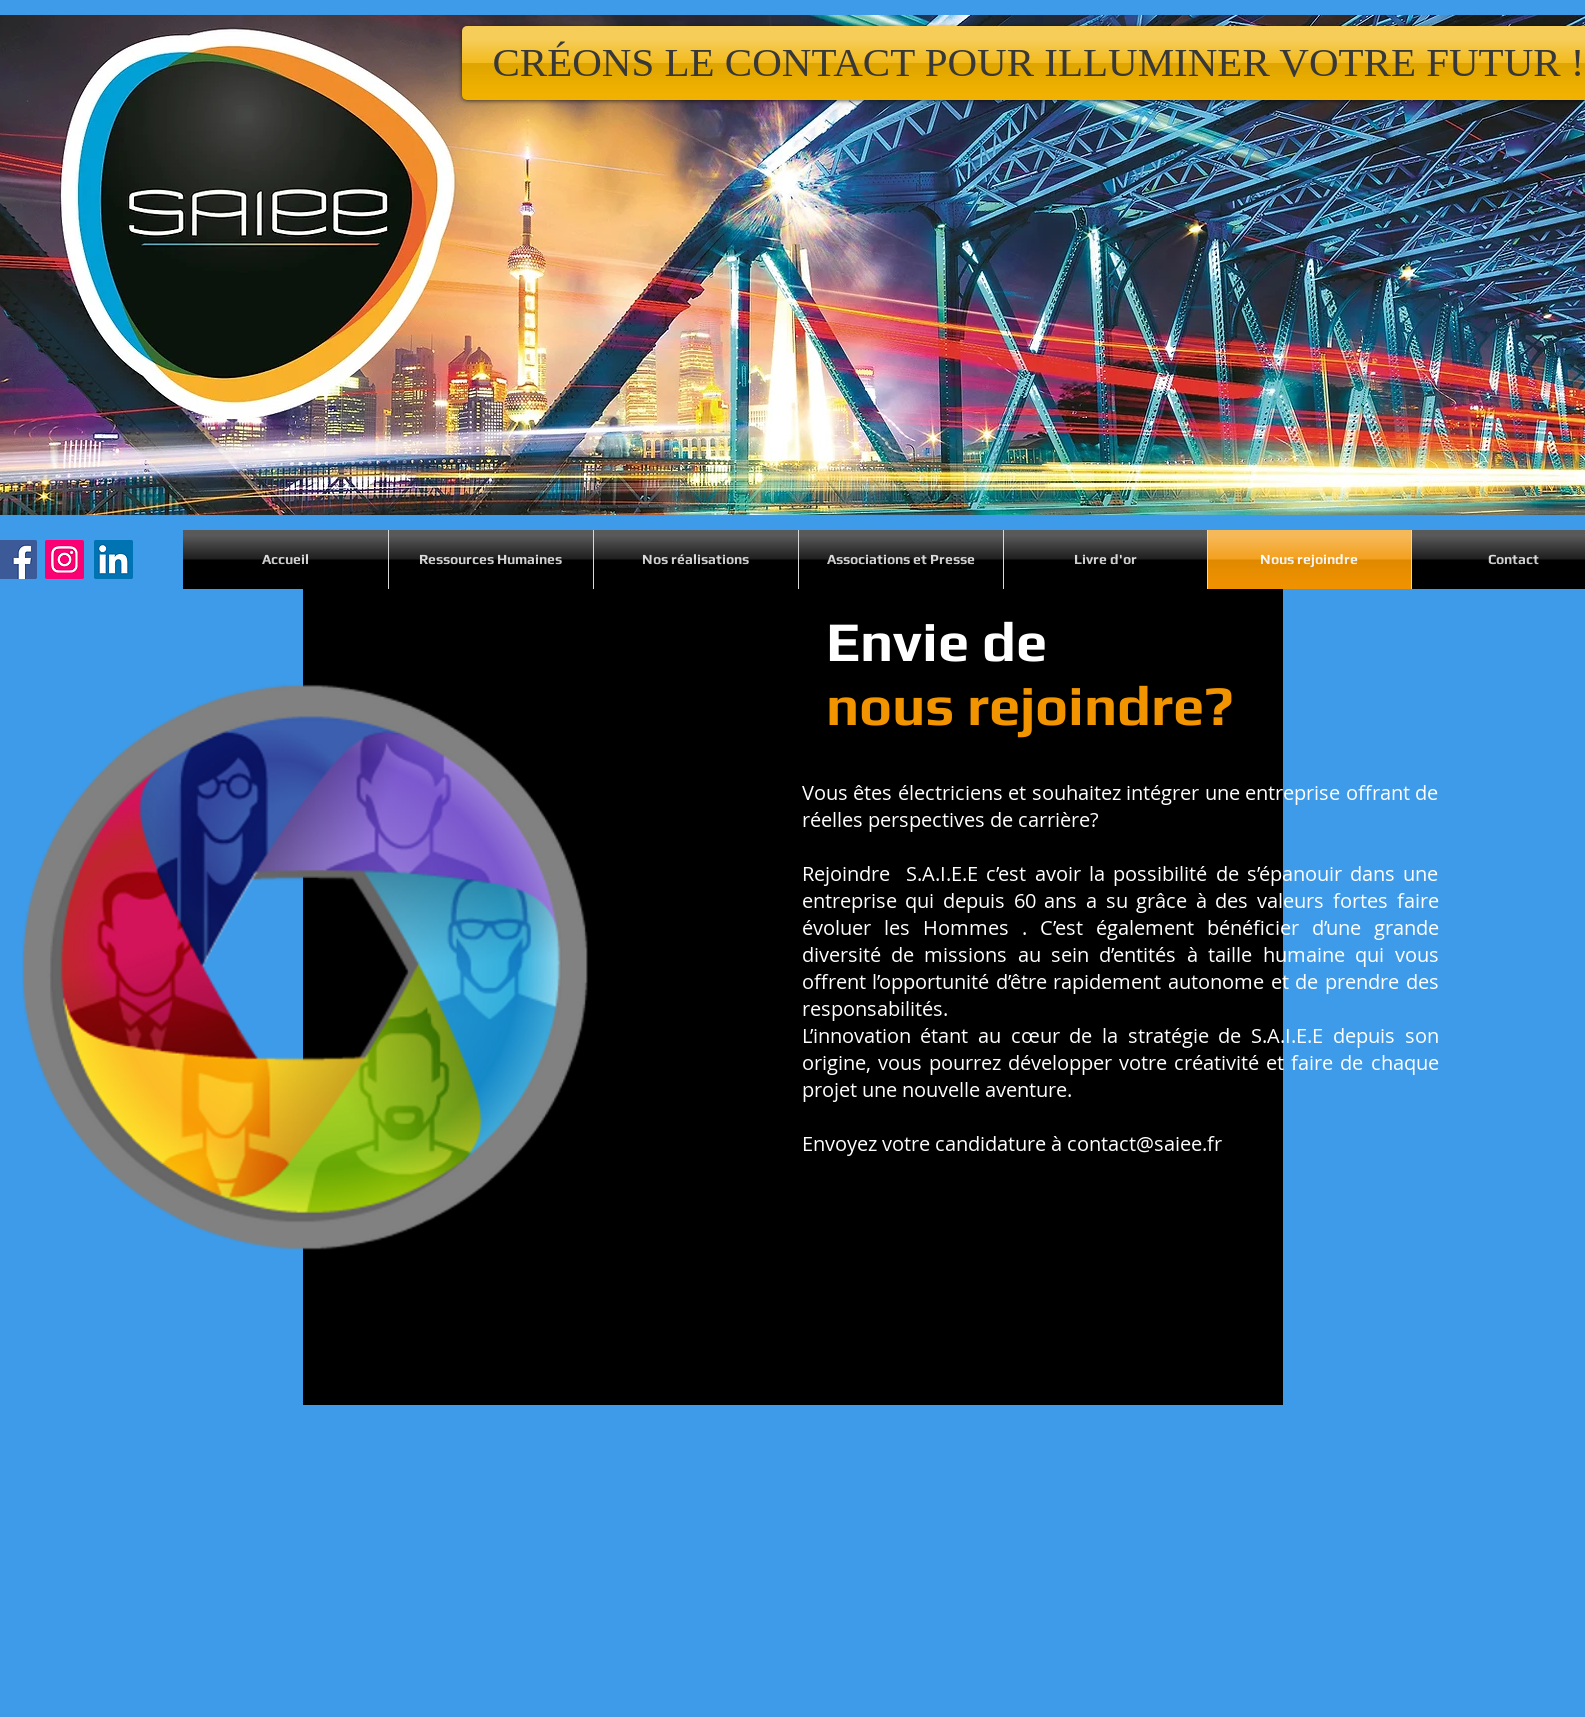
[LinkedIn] (113, 559)
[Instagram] (64, 559)
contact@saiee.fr (1144, 1143)
